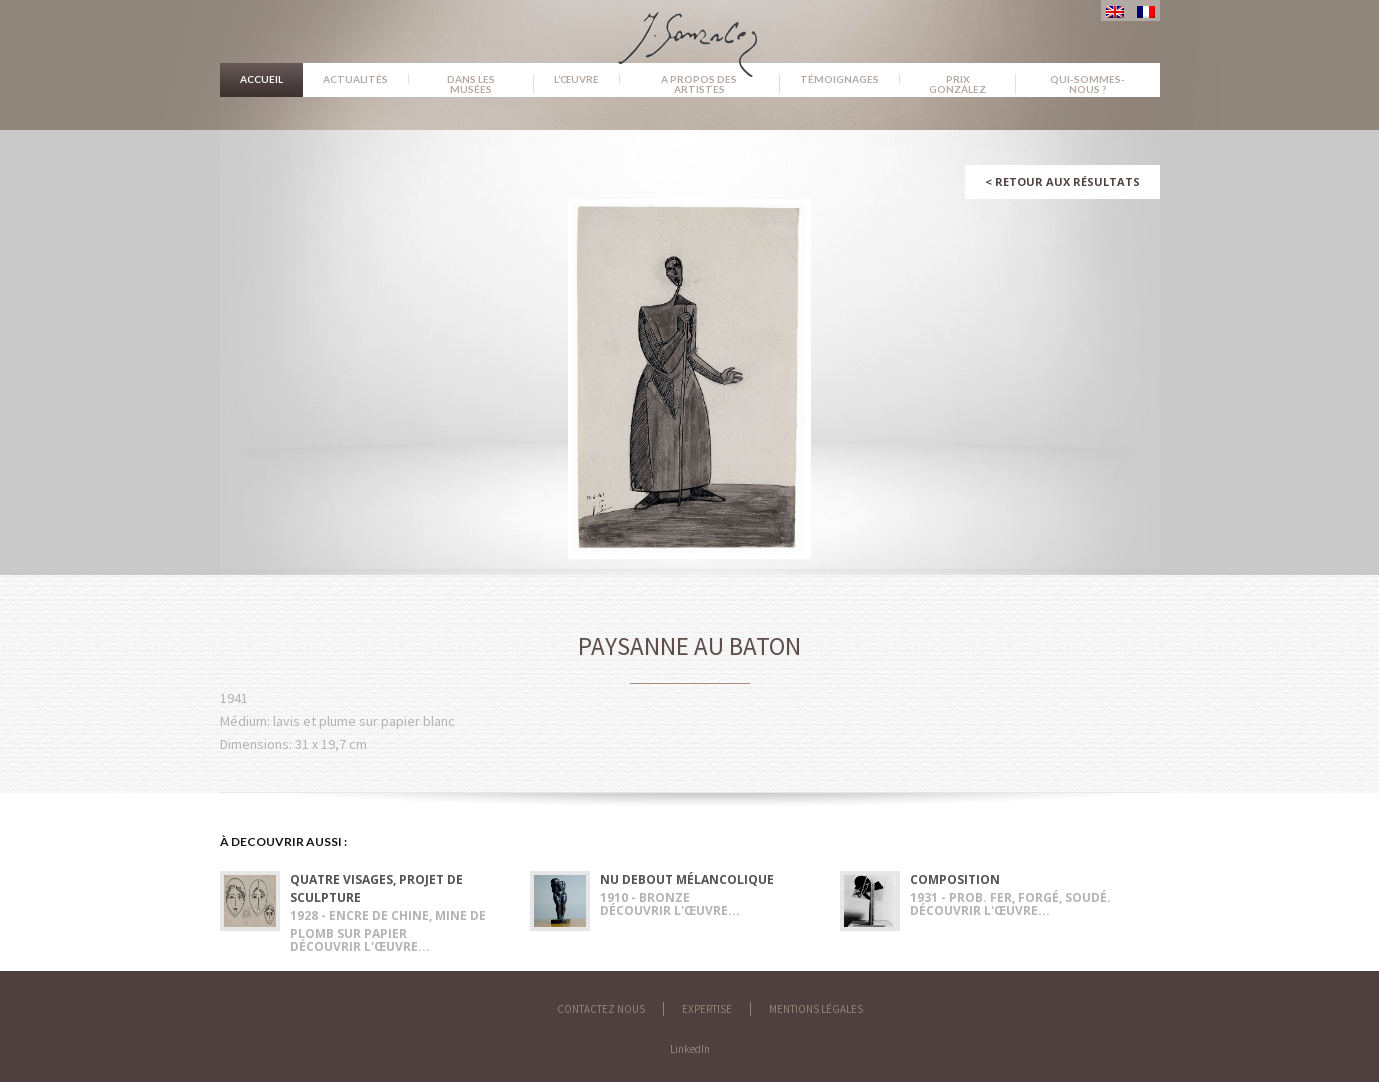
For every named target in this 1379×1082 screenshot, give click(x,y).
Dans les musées (471, 84)
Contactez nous (601, 1009)
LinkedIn (690, 1049)
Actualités (355, 79)
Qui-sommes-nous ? (1087, 84)
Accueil (261, 79)
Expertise (707, 1009)
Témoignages (839, 79)
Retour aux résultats (1062, 181)
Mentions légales (816, 1009)
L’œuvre (576, 79)
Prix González (957, 84)
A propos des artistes (699, 84)
